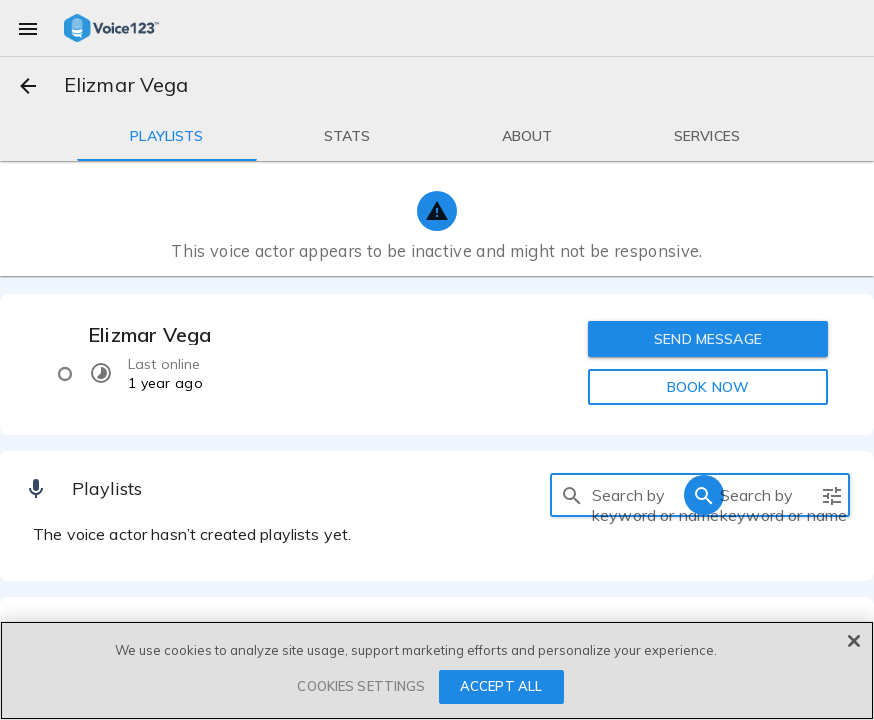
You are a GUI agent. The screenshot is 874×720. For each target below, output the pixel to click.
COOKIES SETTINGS (361, 686)
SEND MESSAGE (708, 339)
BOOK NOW (708, 387)
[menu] (28, 28)
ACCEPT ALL (501, 686)
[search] (572, 495)
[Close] (854, 641)
